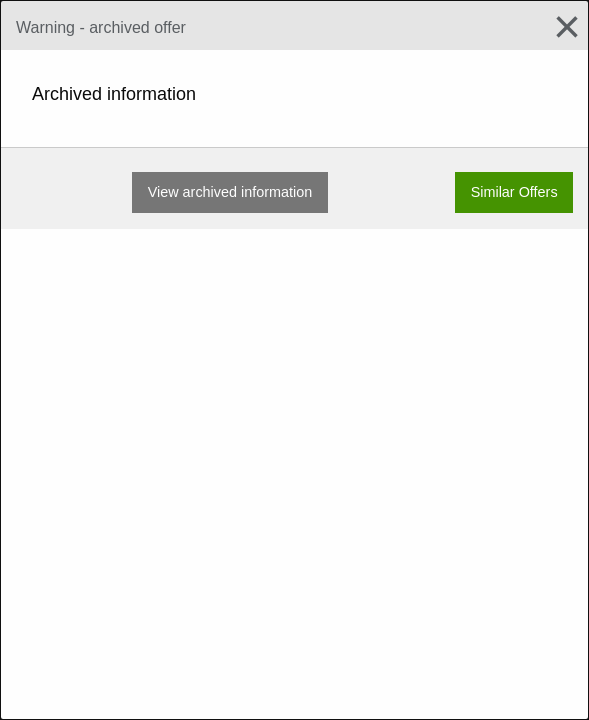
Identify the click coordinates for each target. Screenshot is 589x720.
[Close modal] (559, 27)
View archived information (230, 192)
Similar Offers (514, 192)
